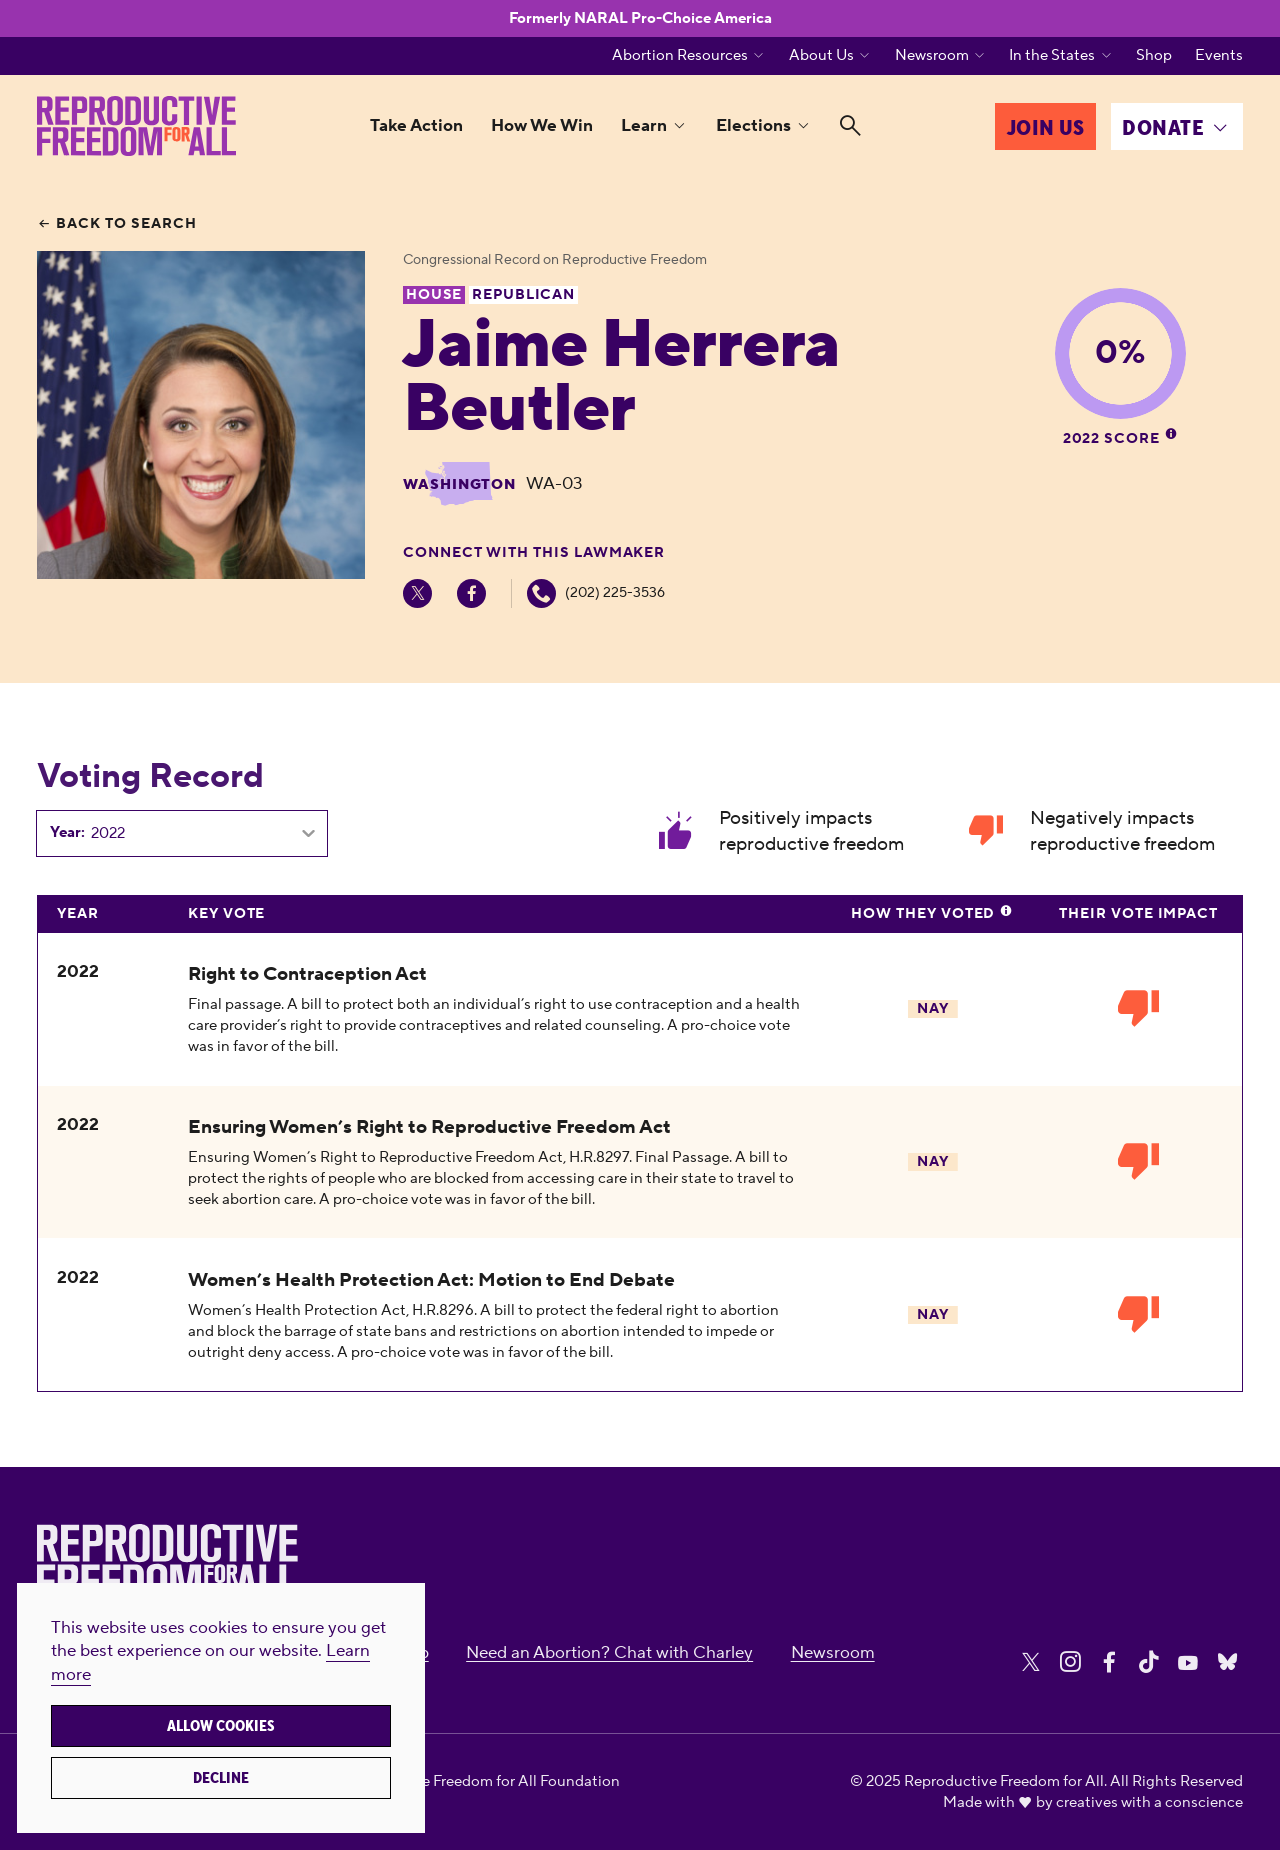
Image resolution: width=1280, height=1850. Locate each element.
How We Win (542, 126)
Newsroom (932, 56)
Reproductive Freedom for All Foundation (478, 1781)
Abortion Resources (680, 56)
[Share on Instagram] (1070, 1662)
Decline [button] (221, 1778)
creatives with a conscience (1149, 1802)
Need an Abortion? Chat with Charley (609, 1653)
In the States (1052, 56)
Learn (644, 126)
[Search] (850, 126)
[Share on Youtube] (1188, 1662)
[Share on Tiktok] (1149, 1662)
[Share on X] (1031, 1662)
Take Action (416, 126)
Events (1219, 56)
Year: (67, 833)
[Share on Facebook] (1109, 1662)
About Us (821, 56)
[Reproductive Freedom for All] (136, 126)
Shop (1154, 56)
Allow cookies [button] (221, 1726)
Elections (753, 126)
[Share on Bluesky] (1228, 1662)
